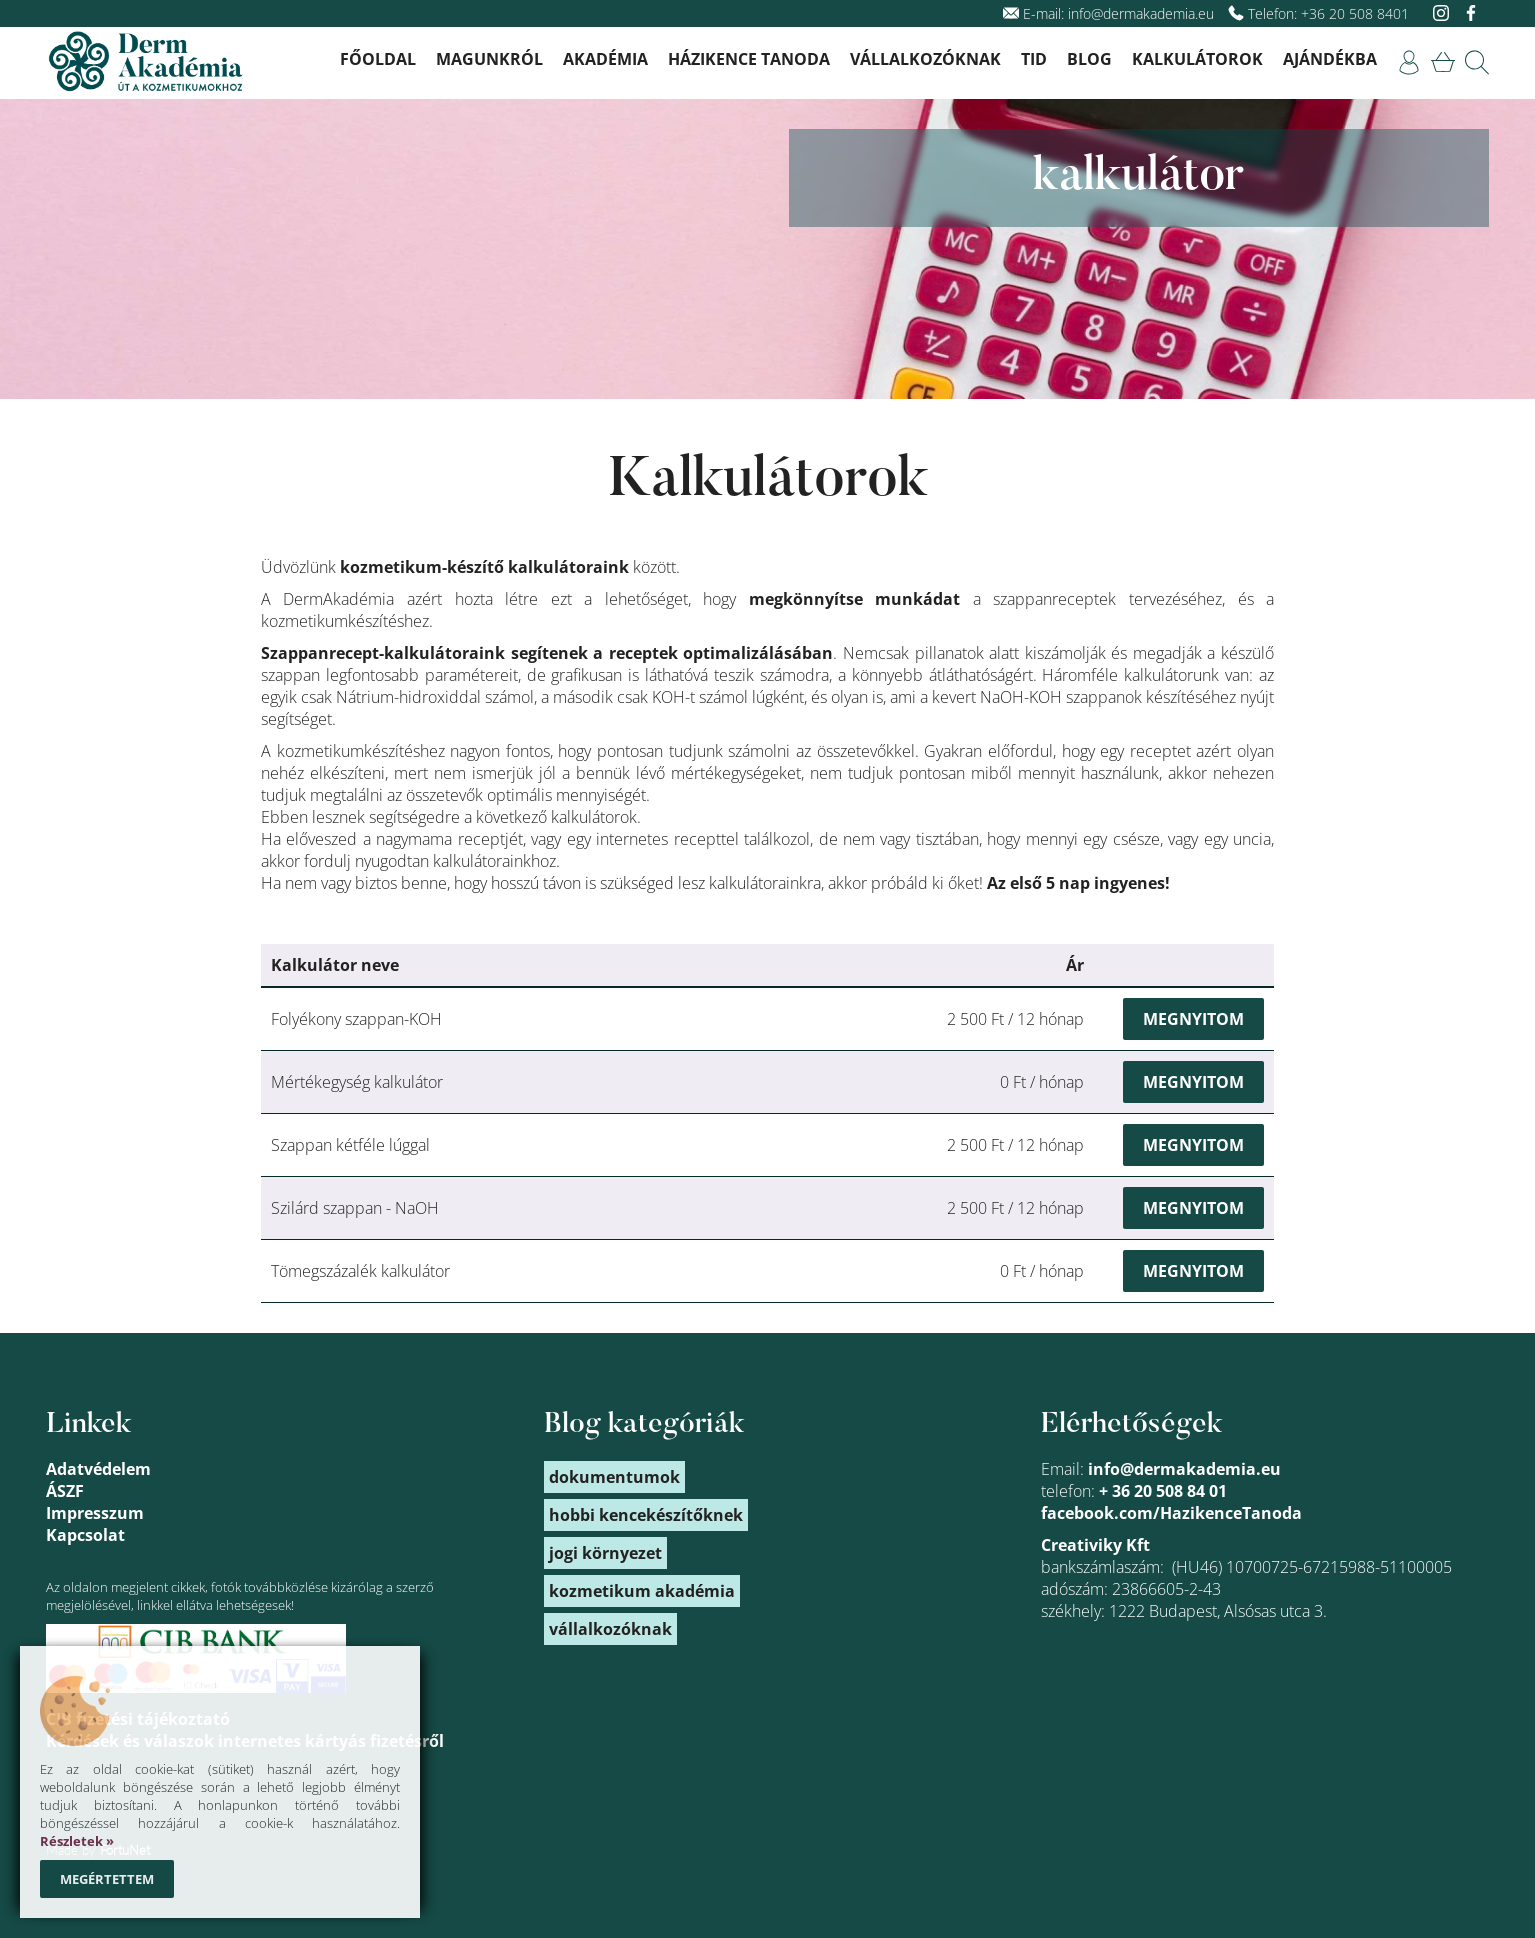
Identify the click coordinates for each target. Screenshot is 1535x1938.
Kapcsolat (85, 1535)
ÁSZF (65, 1491)
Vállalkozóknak (925, 59)
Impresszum (95, 1513)
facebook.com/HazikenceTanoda (1171, 1513)
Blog (1089, 59)
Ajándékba (1330, 59)
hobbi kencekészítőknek (646, 1515)
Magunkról (489, 59)
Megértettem (107, 1879)
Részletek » (77, 1841)
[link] (1409, 62)
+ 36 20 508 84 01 (1163, 1491)
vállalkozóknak (610, 1629)
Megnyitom (1193, 1019)
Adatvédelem (98, 1469)
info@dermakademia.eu (1141, 13)
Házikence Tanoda (749, 59)
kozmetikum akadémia (642, 1591)
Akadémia (605, 59)
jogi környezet (605, 1553)
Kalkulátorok (1197, 59)
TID (1034, 59)
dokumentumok (614, 1477)
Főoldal (378, 59)
